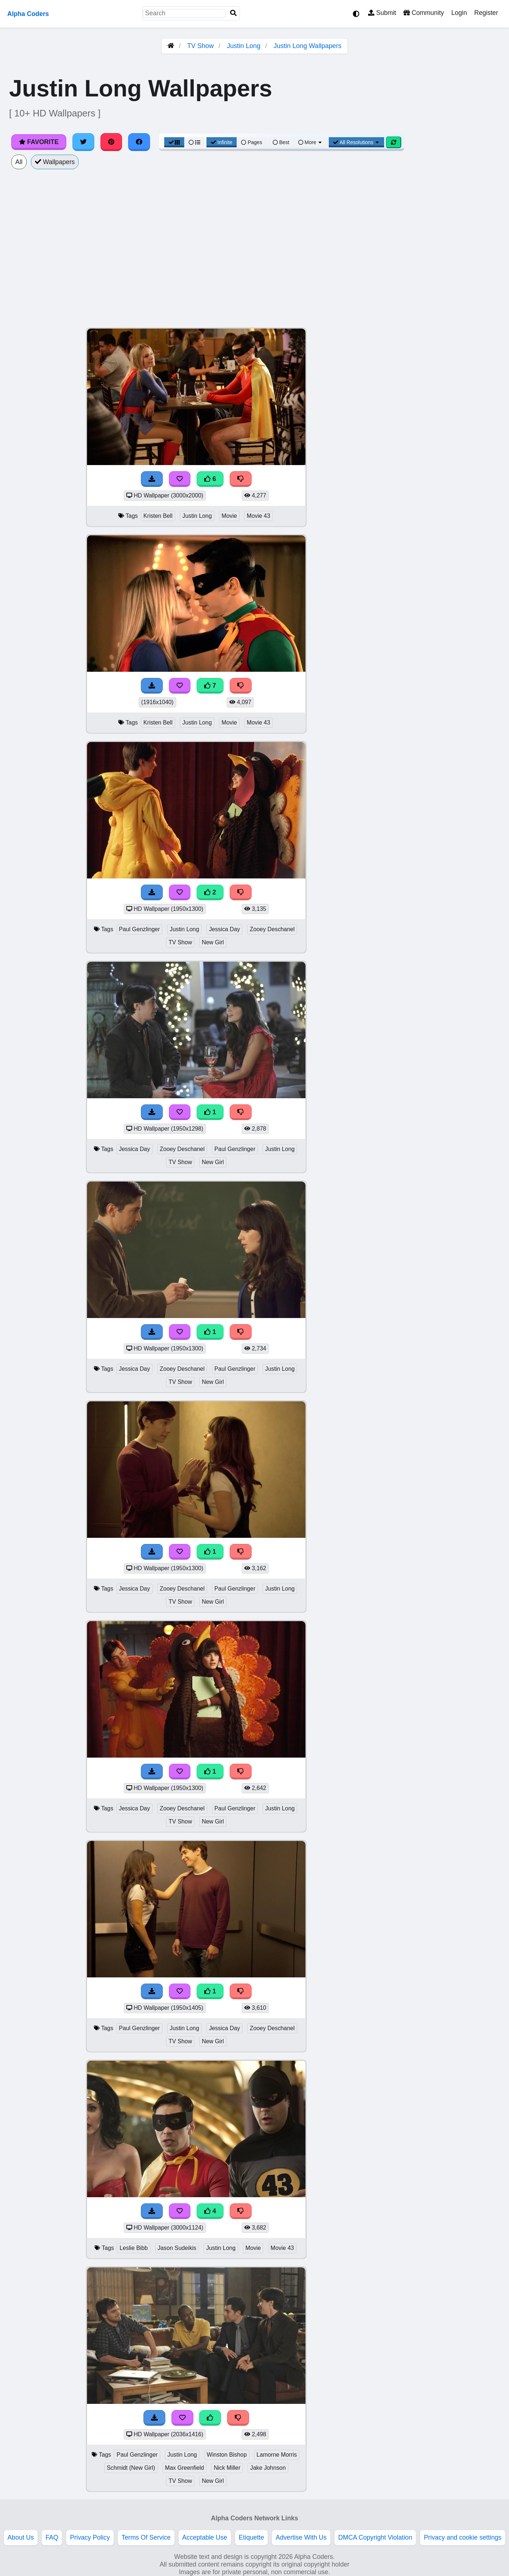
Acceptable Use (204, 2537)
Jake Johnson (268, 2468)
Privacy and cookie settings (462, 2537)
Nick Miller (227, 2468)
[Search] (233, 13)
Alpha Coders (28, 13)
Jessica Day (224, 929)
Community (423, 12)
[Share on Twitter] (83, 142)
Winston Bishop (227, 2455)
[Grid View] (174, 142)
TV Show (200, 45)
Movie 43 (258, 516)
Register (486, 12)
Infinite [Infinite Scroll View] (221, 142)
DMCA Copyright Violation (375, 2537)
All (19, 162)
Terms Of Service (146, 2537)
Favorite (39, 142)
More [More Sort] (310, 142)
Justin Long (243, 45)
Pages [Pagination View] (251, 142)
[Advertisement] (454, 437)
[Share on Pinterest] (111, 142)
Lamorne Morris (277, 2455)
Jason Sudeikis (177, 2248)
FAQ (52, 2537)
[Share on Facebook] (139, 142)
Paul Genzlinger (139, 929)
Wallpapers (55, 162)
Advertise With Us (301, 2537)
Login (459, 12)
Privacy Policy (90, 2537)
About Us (21, 2537)
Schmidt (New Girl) (131, 2468)
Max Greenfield (184, 2468)
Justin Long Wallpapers (307, 45)
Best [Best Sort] (281, 142)
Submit (382, 12)
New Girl (213, 942)
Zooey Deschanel (272, 929)
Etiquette (251, 2537)
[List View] (194, 142)
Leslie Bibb (133, 2248)
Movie (229, 516)
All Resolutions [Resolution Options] (356, 142)
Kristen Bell (158, 516)
